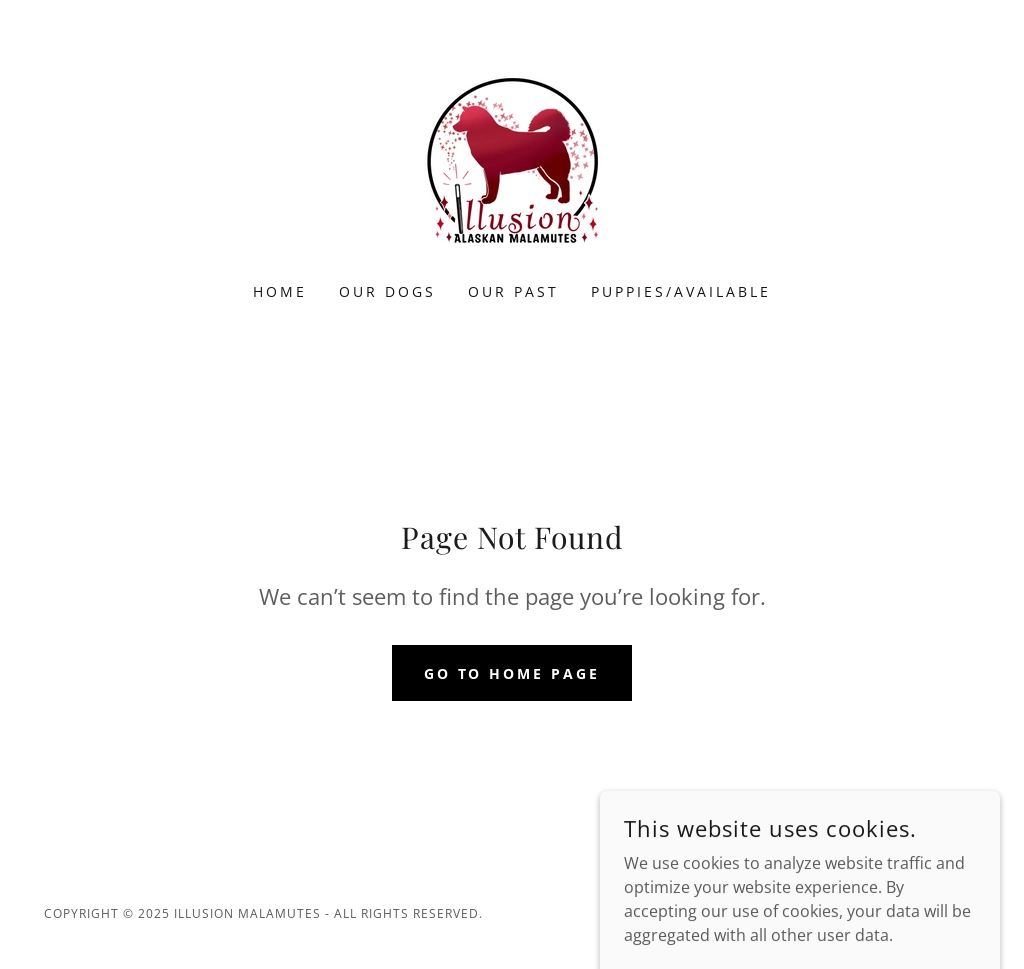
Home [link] (280, 291)
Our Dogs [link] (387, 291)
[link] (512, 154)
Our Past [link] (513, 291)
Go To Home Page (512, 673)
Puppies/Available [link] (681, 291)
